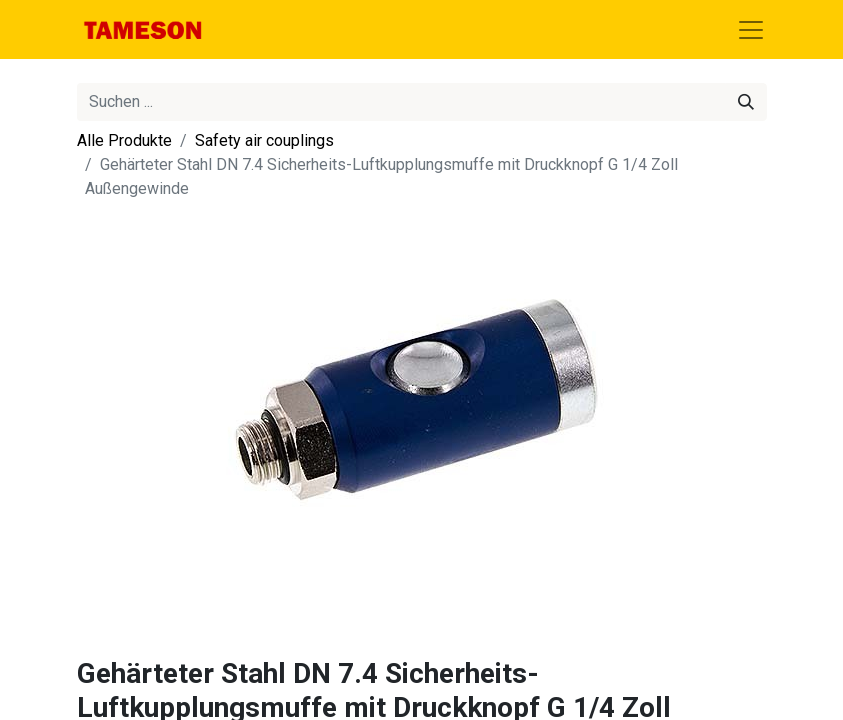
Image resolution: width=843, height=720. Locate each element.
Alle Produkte (124, 140)
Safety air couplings (264, 140)
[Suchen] (746, 102)
